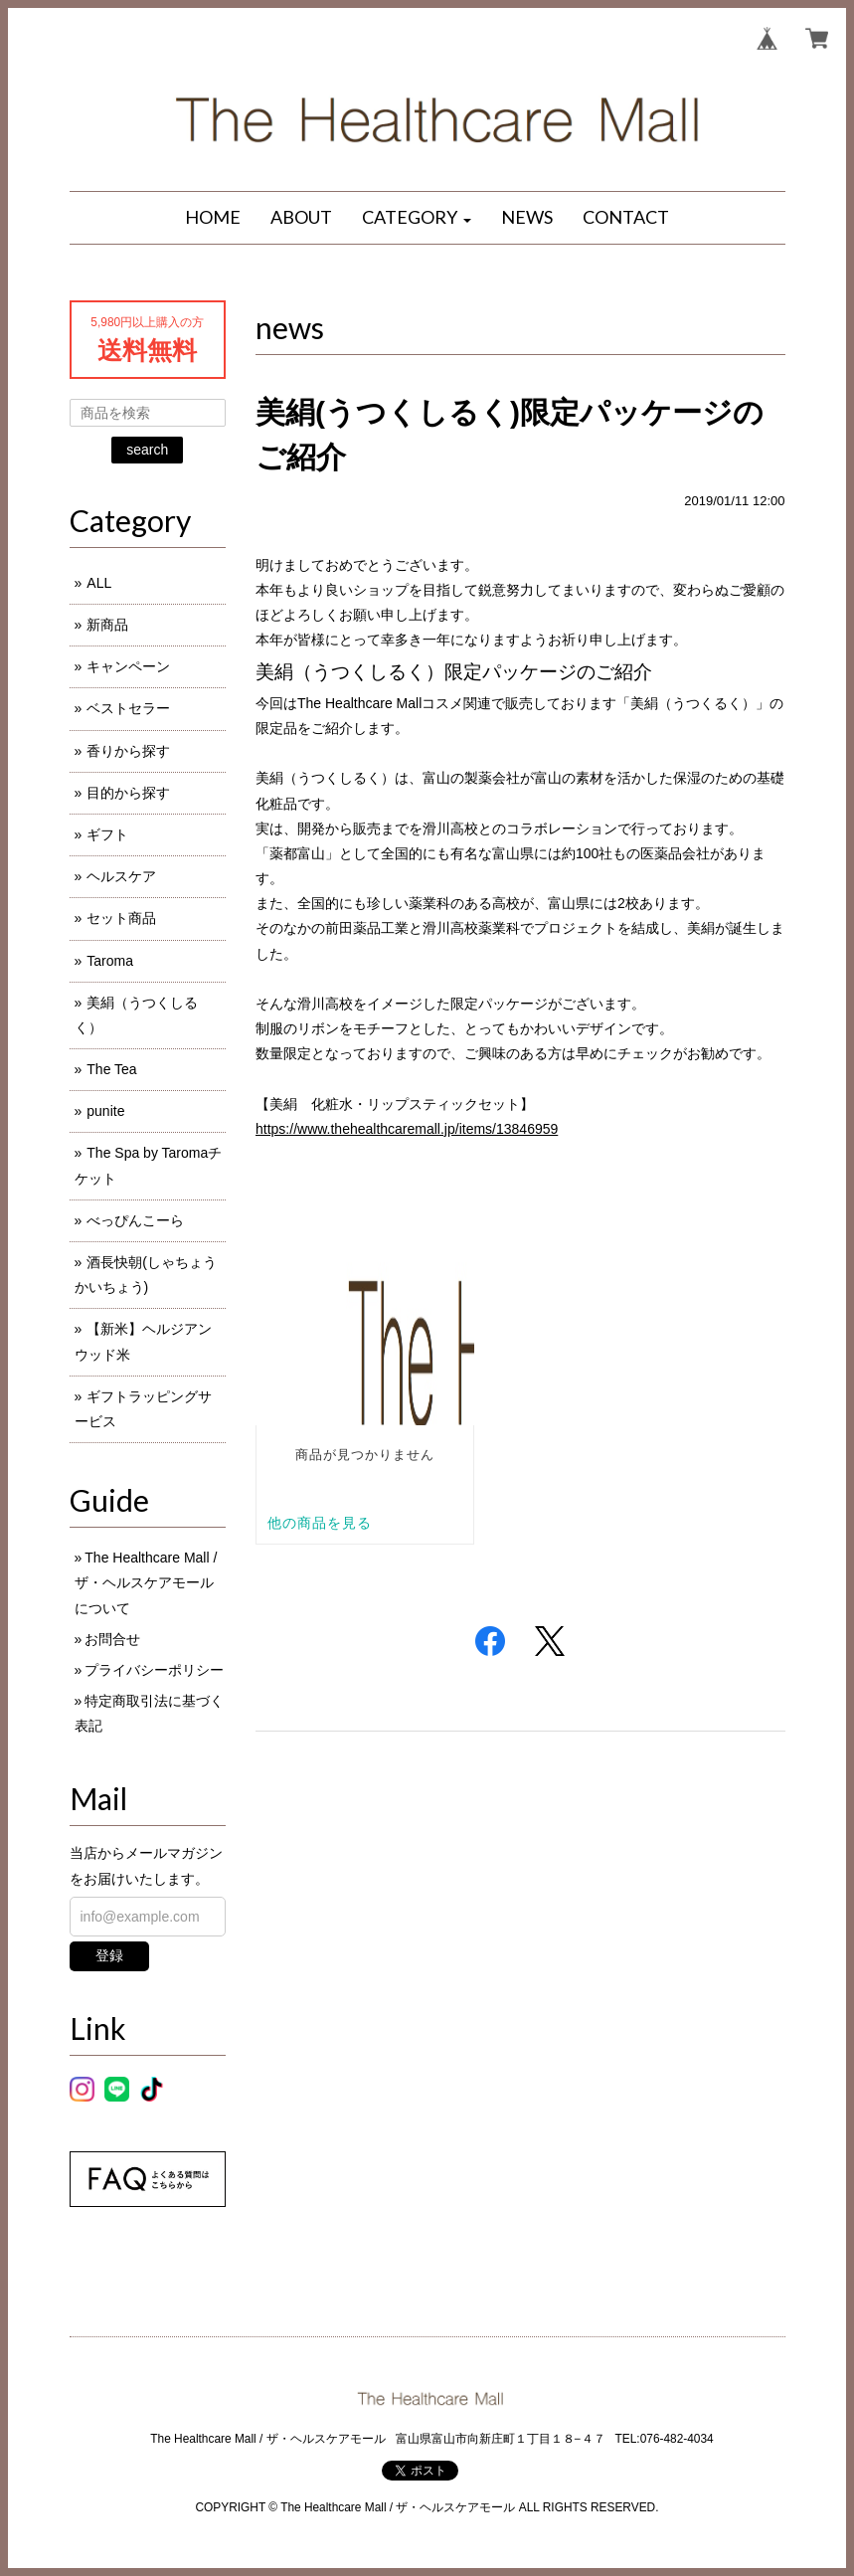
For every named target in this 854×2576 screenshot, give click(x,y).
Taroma (109, 961)
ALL (98, 583)
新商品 (107, 625)
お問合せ (112, 1639)
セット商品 (121, 918)
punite (105, 1111)
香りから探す (128, 751)
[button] (416, 218)
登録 (109, 1955)
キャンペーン (128, 666)
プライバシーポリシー (154, 1670)
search (147, 450)
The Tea (111, 1069)
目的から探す (128, 793)
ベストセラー (128, 708)
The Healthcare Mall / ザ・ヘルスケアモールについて (146, 1582)
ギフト (107, 834)
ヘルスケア (121, 876)
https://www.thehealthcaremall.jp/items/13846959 (407, 1129)
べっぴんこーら (135, 1220)
